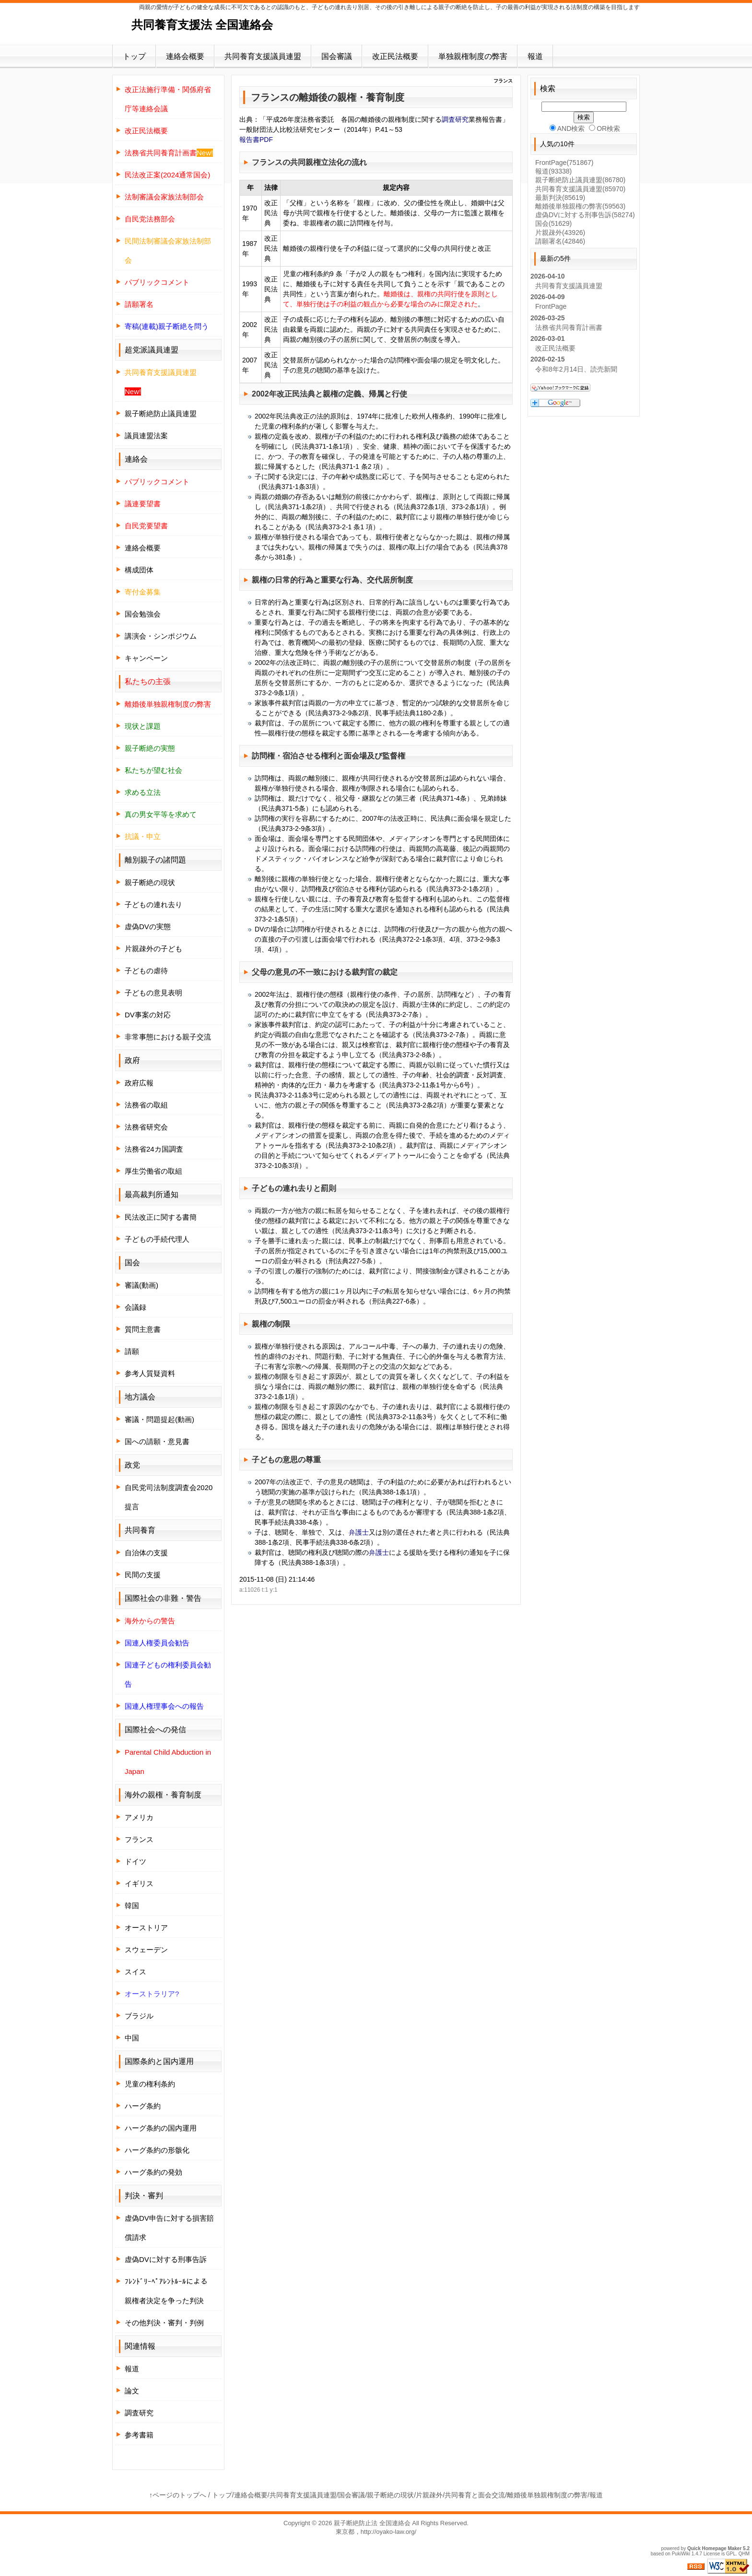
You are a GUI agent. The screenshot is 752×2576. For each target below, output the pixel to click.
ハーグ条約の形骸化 (157, 2150)
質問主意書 (143, 1329)
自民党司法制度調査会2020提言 (168, 1497)
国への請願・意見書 (157, 1441)
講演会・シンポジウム (161, 636)
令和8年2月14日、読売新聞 (576, 369)
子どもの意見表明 (153, 993)
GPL (731, 2553)
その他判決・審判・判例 (164, 2323)
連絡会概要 (185, 56)
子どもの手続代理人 (157, 1239)
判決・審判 (144, 2195)
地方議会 (140, 1397)
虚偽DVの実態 (148, 926)
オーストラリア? (152, 1994)
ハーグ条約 (143, 2106)
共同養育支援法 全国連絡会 (202, 24)
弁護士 (359, 1532)
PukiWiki (681, 2553)
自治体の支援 (146, 1553)
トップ (134, 56)
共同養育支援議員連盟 (262, 56)
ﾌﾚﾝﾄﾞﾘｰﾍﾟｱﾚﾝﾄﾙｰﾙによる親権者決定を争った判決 (166, 2291)
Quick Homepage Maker (714, 2548)
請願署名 (560, 241)
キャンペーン (146, 658)
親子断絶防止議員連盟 (161, 413)
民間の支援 (143, 1575)
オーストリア (146, 1927)
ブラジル (139, 2016)
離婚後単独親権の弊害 (580, 206)
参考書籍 (139, 2435)
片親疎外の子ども (153, 948)
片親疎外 (560, 232)
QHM (744, 2553)
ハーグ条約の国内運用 (161, 2128)
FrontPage (564, 162)
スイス (135, 1972)
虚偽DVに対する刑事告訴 (166, 2259)
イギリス (139, 1883)
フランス (139, 1839)
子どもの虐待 (146, 971)
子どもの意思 (275, 1460)
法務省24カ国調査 (154, 1149)
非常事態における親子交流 (168, 1037)
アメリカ (139, 1817)
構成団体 (139, 570)
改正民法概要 (395, 56)
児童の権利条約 (150, 2084)
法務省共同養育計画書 (568, 327)
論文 (132, 2391)
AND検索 (567, 128)
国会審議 (336, 56)
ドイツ (135, 1861)
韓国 (132, 1905)
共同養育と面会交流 (475, 2495)
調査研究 (455, 119)
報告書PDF (256, 139)
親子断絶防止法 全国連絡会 (372, 2523)
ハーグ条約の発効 (153, 2172)
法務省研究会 (146, 1127)
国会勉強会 (143, 614)
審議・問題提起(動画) (159, 1419)
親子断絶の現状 (150, 882)
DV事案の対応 (148, 1015)
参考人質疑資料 (150, 1373)
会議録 (135, 1307)
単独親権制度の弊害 (472, 56)
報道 (535, 56)
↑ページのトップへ (177, 2495)
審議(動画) (141, 1285)
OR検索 (604, 128)
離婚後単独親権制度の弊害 (547, 2495)
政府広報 (139, 1083)
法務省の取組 (146, 1105)
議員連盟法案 (146, 435)
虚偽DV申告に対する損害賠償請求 (169, 2227)
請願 (132, 1351)
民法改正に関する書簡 (161, 1217)
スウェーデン (146, 1950)
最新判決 (560, 197)
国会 (553, 223)
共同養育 (140, 1530)
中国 (132, 2038)
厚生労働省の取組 (153, 1171)
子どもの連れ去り (282, 1188)
